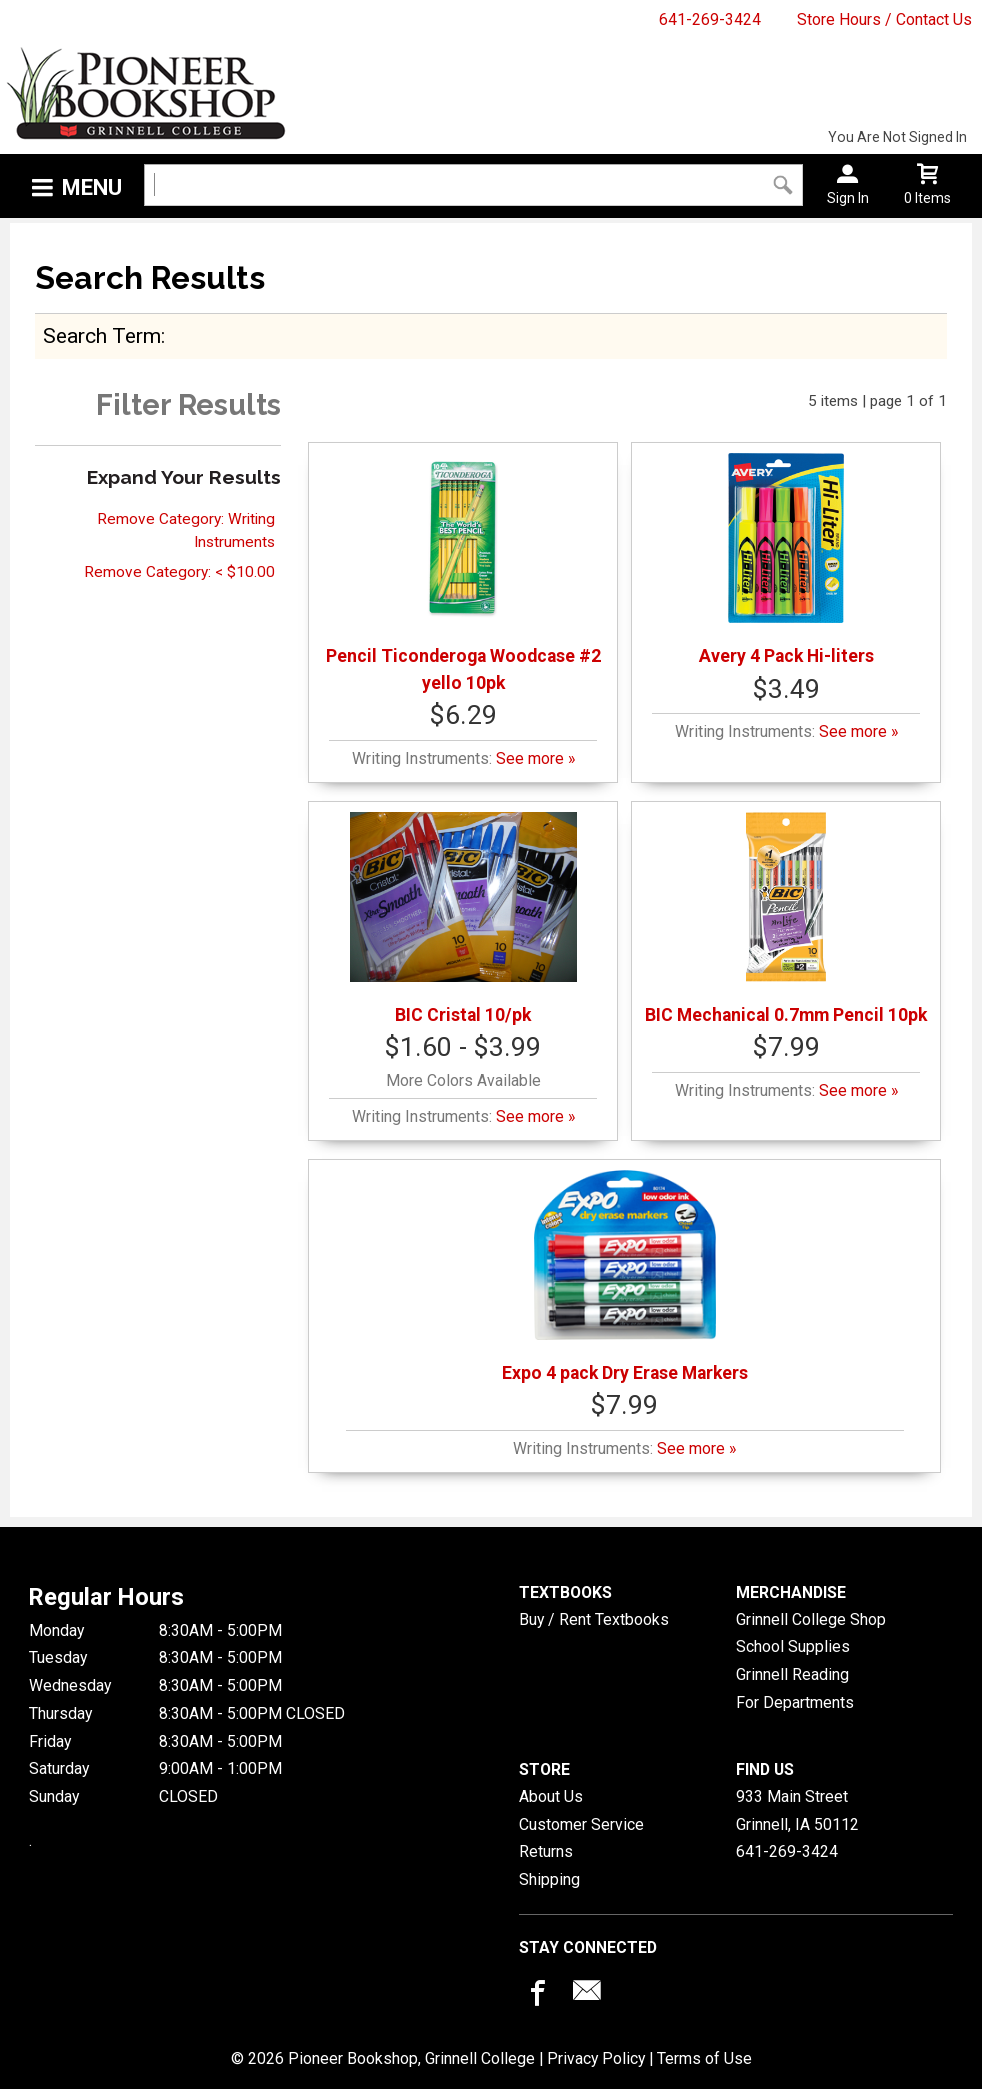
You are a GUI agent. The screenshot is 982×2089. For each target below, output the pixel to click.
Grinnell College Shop (811, 1619)
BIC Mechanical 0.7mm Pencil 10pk (786, 918)
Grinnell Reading (792, 1674)
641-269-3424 (710, 19)
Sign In (848, 198)
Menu (92, 187)
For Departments (795, 1702)
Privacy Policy (596, 2058)
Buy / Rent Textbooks (594, 1619)
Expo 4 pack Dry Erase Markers (625, 1276)
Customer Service (581, 1824)
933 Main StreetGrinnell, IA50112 (797, 1810)
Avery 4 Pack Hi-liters (786, 559)
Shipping (549, 1879)
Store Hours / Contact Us (884, 19)
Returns (546, 1851)
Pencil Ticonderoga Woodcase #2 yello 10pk (463, 572)
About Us (551, 1796)
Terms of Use (704, 2058)
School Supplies (793, 1646)
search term (102, 335)
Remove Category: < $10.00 (179, 572)
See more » (535, 758)
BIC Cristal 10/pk (463, 918)
